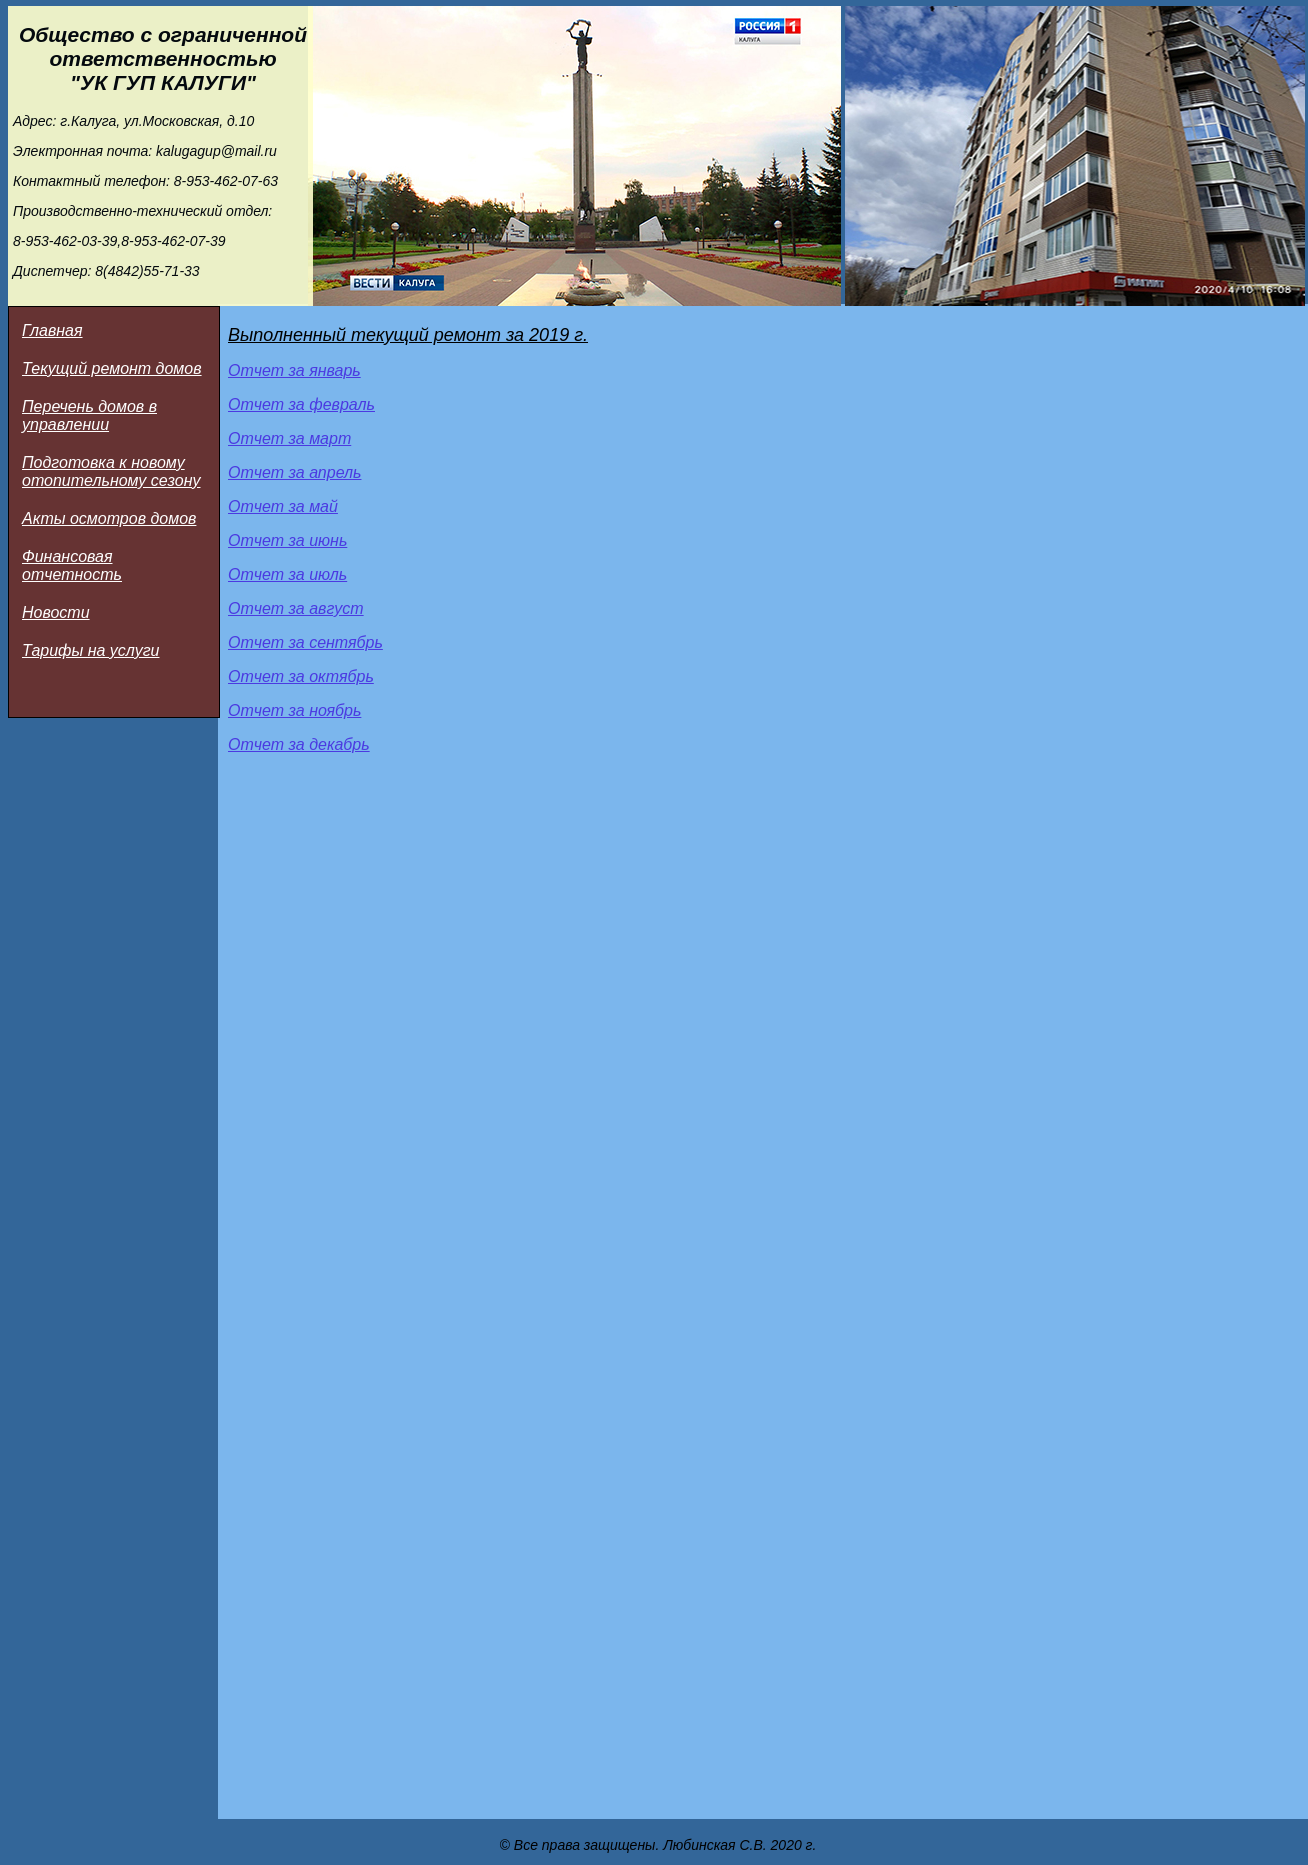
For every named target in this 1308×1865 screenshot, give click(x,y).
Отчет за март (289, 438)
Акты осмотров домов (109, 518)
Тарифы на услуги (90, 650)
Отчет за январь (294, 370)
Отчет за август (296, 608)
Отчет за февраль (301, 404)
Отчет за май (283, 506)
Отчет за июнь (287, 540)
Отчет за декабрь (299, 744)
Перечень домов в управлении (89, 415)
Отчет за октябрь (301, 676)
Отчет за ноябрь (294, 710)
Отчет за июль (287, 574)
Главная (52, 330)
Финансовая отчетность (72, 565)
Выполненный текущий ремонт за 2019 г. (408, 335)
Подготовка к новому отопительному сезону (111, 471)
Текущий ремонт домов (112, 368)
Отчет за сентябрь (305, 642)
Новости (56, 612)
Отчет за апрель (294, 472)
